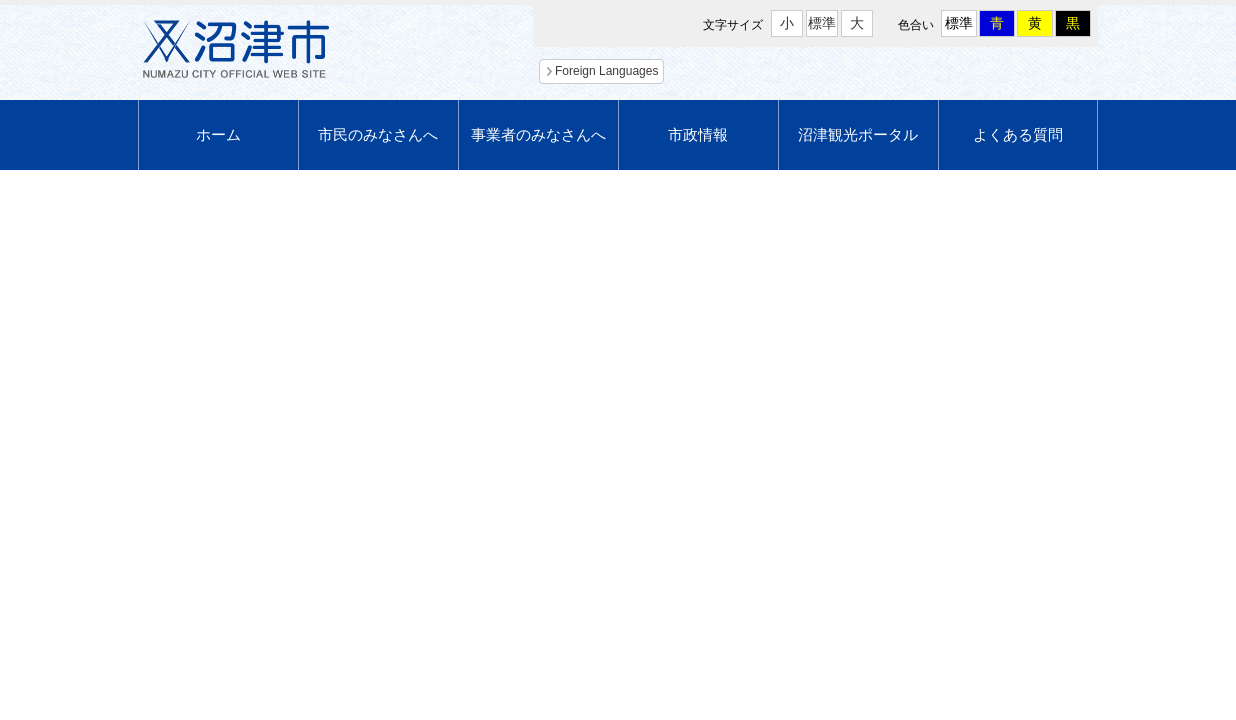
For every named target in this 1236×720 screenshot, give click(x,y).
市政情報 (698, 134)
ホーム (218, 134)
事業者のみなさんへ (538, 134)
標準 (822, 23)
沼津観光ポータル (858, 134)
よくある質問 (1018, 134)
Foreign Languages (606, 71)
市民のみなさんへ (378, 134)
